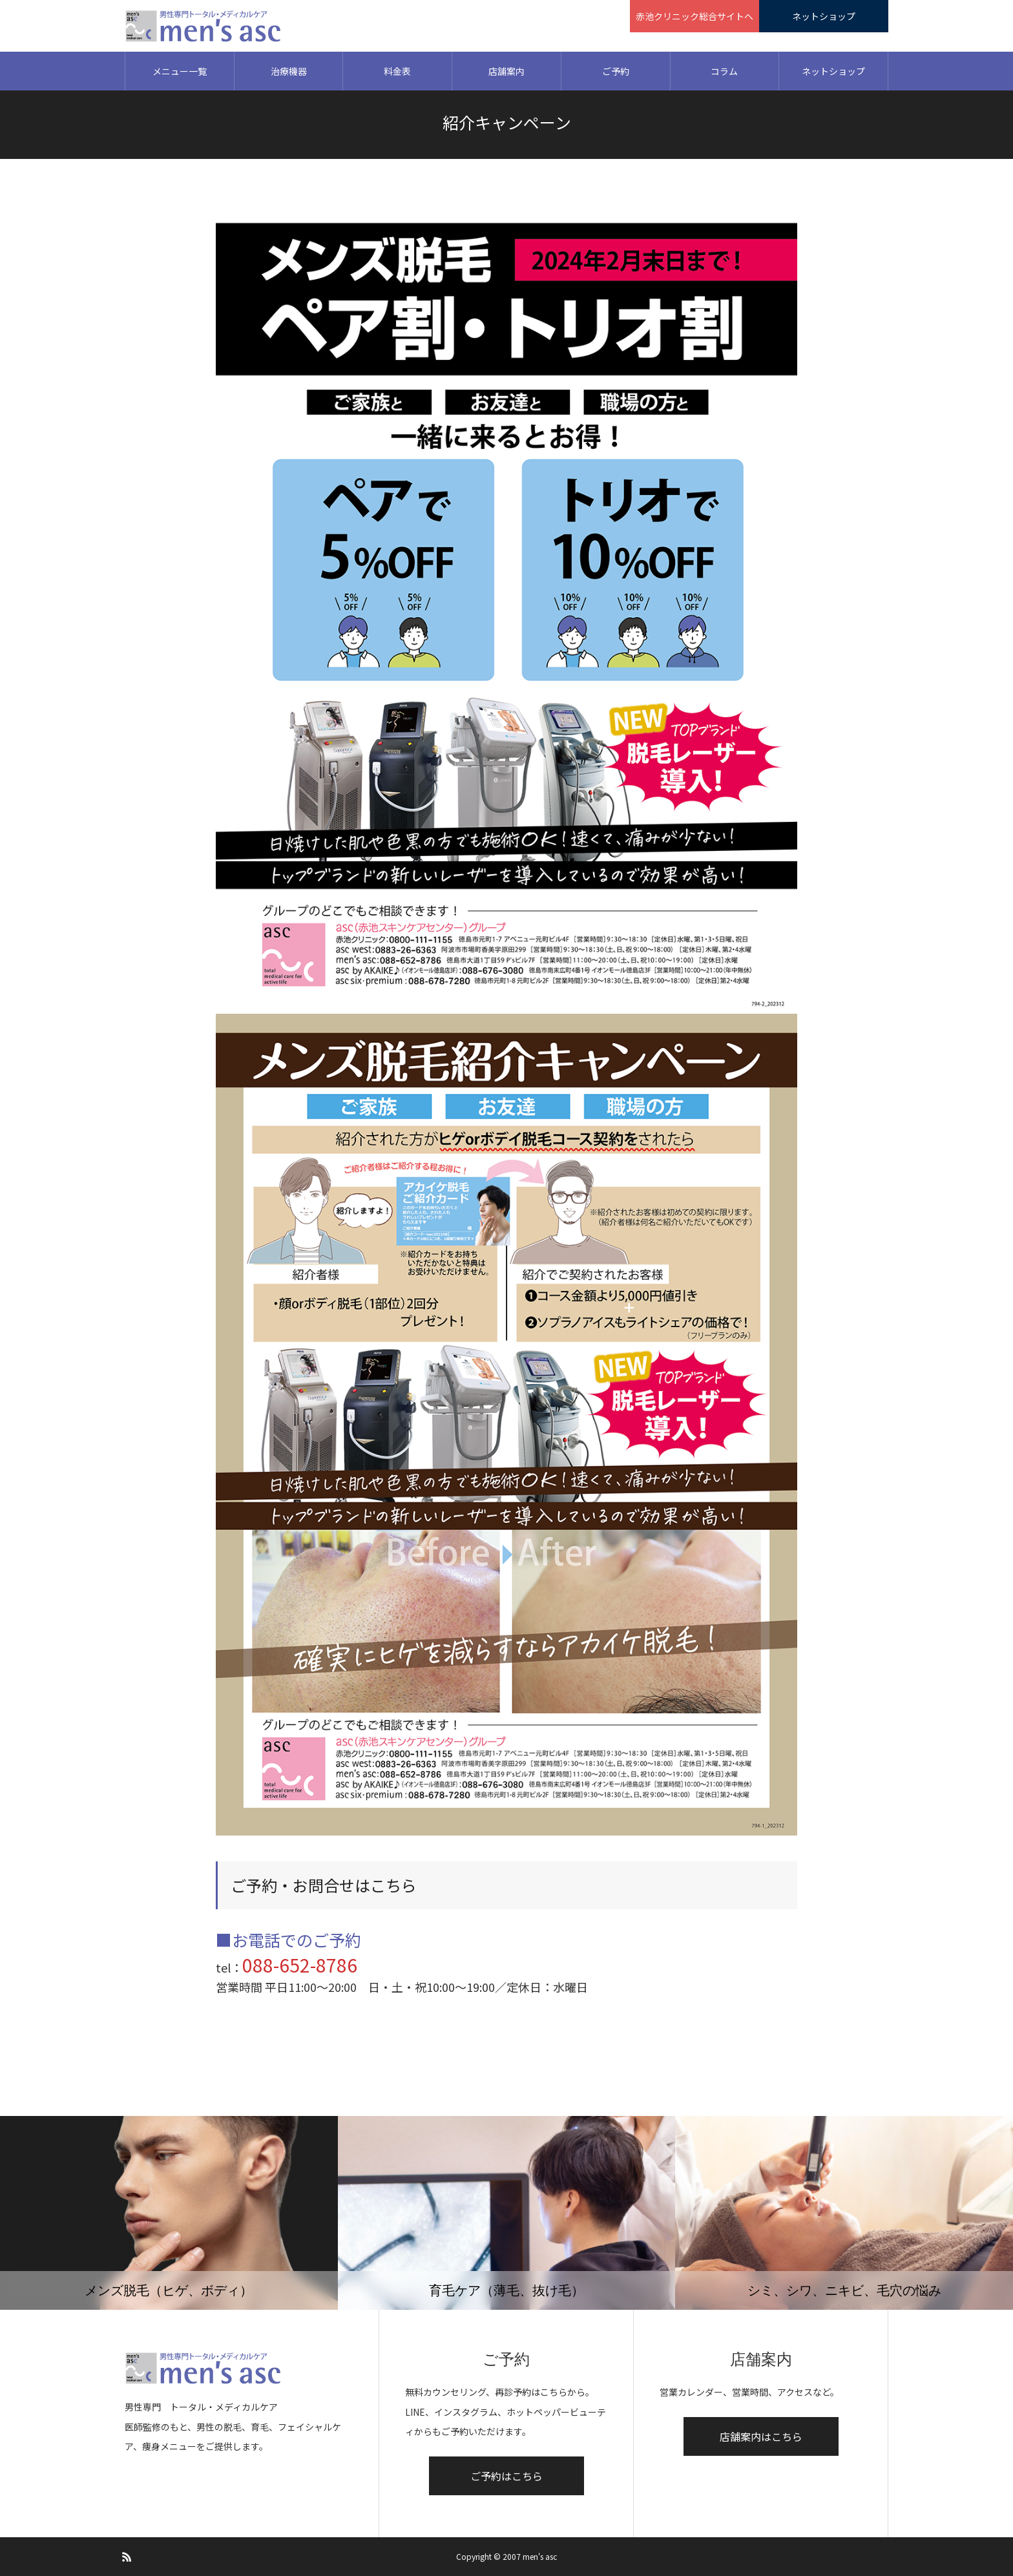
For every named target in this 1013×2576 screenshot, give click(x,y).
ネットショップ (833, 71)
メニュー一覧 (179, 71)
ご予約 (615, 71)
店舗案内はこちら (761, 2436)
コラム (724, 71)
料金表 (397, 71)
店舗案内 (506, 71)
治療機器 (289, 71)
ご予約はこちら (506, 2476)
